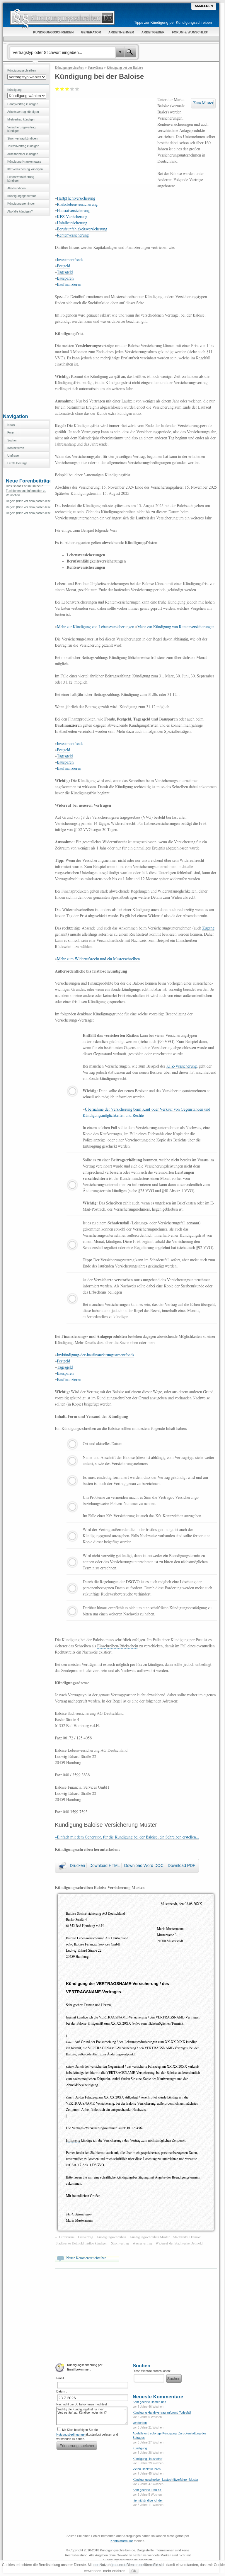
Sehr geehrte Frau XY (147, 2490)
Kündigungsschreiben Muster (150, 2237)
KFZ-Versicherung (72, 217)
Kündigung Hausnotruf (147, 2459)
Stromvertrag (120, 2243)
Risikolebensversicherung (77, 205)
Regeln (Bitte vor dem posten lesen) (30, 501)
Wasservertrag (142, 2243)
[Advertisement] (26, 314)
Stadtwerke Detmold (187, 2237)
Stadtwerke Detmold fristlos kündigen (81, 2243)
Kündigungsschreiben (69, 67)
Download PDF (181, 1865)
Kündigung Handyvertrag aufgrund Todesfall (162, 2412)
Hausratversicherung (73, 211)
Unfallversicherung (72, 223)
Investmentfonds (70, 260)
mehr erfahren (114, 2571)
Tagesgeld (65, 272)
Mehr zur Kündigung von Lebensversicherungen (95, 627)
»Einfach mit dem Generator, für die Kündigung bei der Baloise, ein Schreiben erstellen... (127, 1837)
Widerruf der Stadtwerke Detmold (179, 2243)
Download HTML (104, 1865)
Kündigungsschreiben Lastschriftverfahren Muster (165, 2479)
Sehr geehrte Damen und (149, 2402)
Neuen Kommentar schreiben (86, 2258)
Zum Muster (203, 103)
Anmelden (204, 6)
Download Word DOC (143, 1865)
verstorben (140, 2422)
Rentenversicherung (72, 235)
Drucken (77, 1865)
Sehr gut (77, 88)
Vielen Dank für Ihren (147, 2469)
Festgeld (63, 266)
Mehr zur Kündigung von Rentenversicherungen (175, 627)
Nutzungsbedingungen (71, 2434)
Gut (72, 88)
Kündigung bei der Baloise (125, 67)
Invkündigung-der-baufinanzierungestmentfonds (95, 1355)
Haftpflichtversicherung (76, 198)
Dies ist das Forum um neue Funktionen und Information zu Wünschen (26, 491)
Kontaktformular (121, 2541)
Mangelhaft (57, 88)
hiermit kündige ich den (148, 2500)
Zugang (208, 928)
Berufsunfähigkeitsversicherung (82, 229)
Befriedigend (67, 88)
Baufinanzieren (69, 285)
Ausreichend (62, 88)
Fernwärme (95, 67)
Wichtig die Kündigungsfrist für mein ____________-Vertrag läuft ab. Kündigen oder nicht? (91, 2416)
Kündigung (140, 2448)
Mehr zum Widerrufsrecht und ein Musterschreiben (98, 959)
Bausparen (65, 278)
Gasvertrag (85, 2237)
